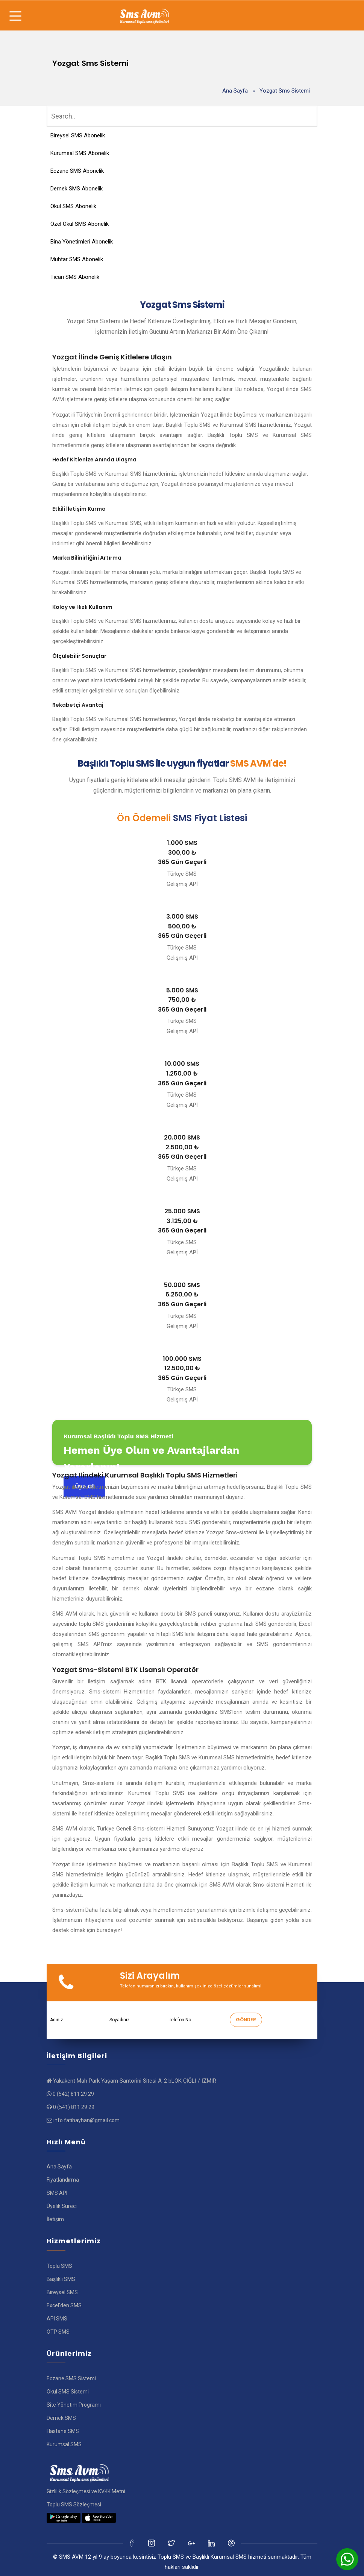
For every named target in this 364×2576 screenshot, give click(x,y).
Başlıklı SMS (61, 2279)
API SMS (57, 2319)
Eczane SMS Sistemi (71, 2378)
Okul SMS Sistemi (68, 2392)
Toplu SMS (59, 2266)
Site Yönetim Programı (74, 2405)
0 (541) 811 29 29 (73, 2107)
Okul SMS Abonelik (73, 206)
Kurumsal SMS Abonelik (79, 153)
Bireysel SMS (62, 2292)
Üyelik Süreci (62, 2206)
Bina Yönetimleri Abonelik (81, 241)
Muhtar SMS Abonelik (76, 259)
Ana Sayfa (235, 90)
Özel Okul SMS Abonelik (79, 224)
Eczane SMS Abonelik (77, 170)
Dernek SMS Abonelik (76, 188)
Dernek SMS (61, 2418)
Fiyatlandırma (63, 2180)
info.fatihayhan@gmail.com (86, 2120)
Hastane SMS (63, 2431)
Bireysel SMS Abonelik (77, 135)
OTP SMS (58, 2332)
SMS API (57, 2193)
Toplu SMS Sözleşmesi (74, 2504)
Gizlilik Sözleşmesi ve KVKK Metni (86, 2491)
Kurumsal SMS (64, 2444)
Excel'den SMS (64, 2305)
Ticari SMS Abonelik (74, 277)
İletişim (55, 2219)
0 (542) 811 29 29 (73, 2094)
